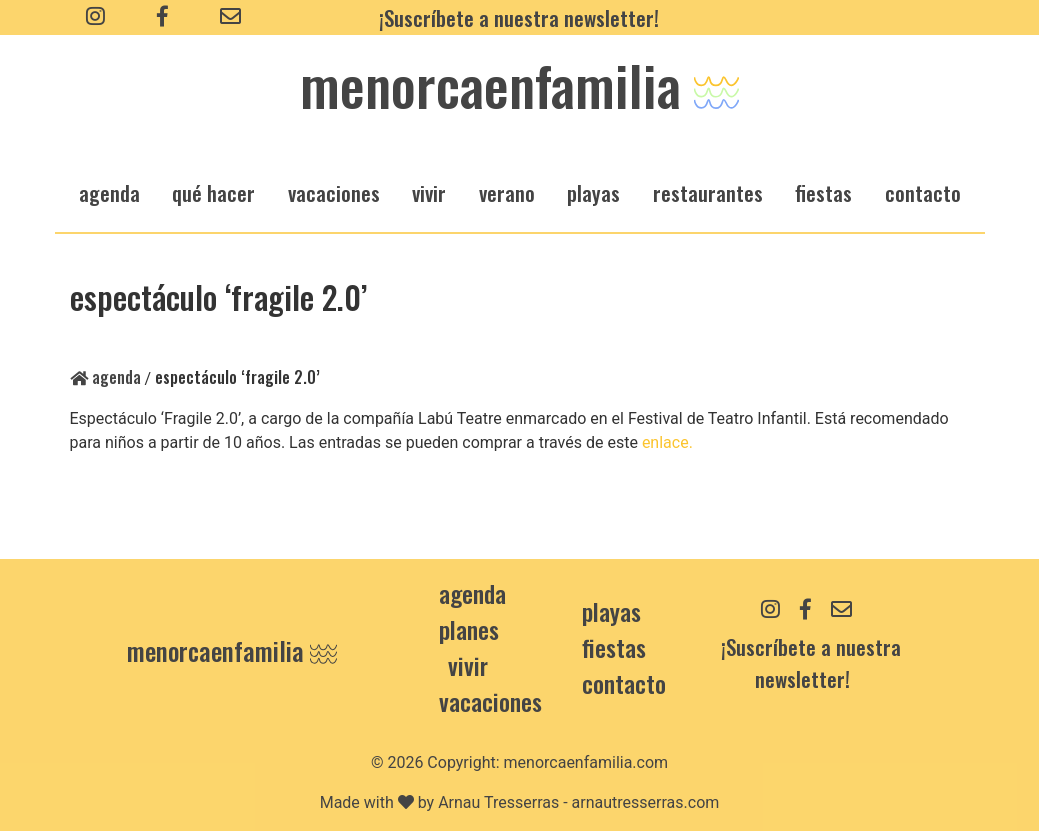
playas (593, 192)
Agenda (105, 377)
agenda (109, 192)
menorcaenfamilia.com (586, 762)
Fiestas (614, 647)
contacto (624, 683)
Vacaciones (490, 701)
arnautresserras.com (646, 802)
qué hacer (213, 192)
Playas (611, 611)
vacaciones (334, 192)
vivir (429, 192)
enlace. (667, 442)
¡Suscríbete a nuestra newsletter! (519, 17)
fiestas (823, 192)
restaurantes (708, 192)
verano (507, 192)
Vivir (468, 665)
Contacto (923, 192)
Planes (469, 629)
